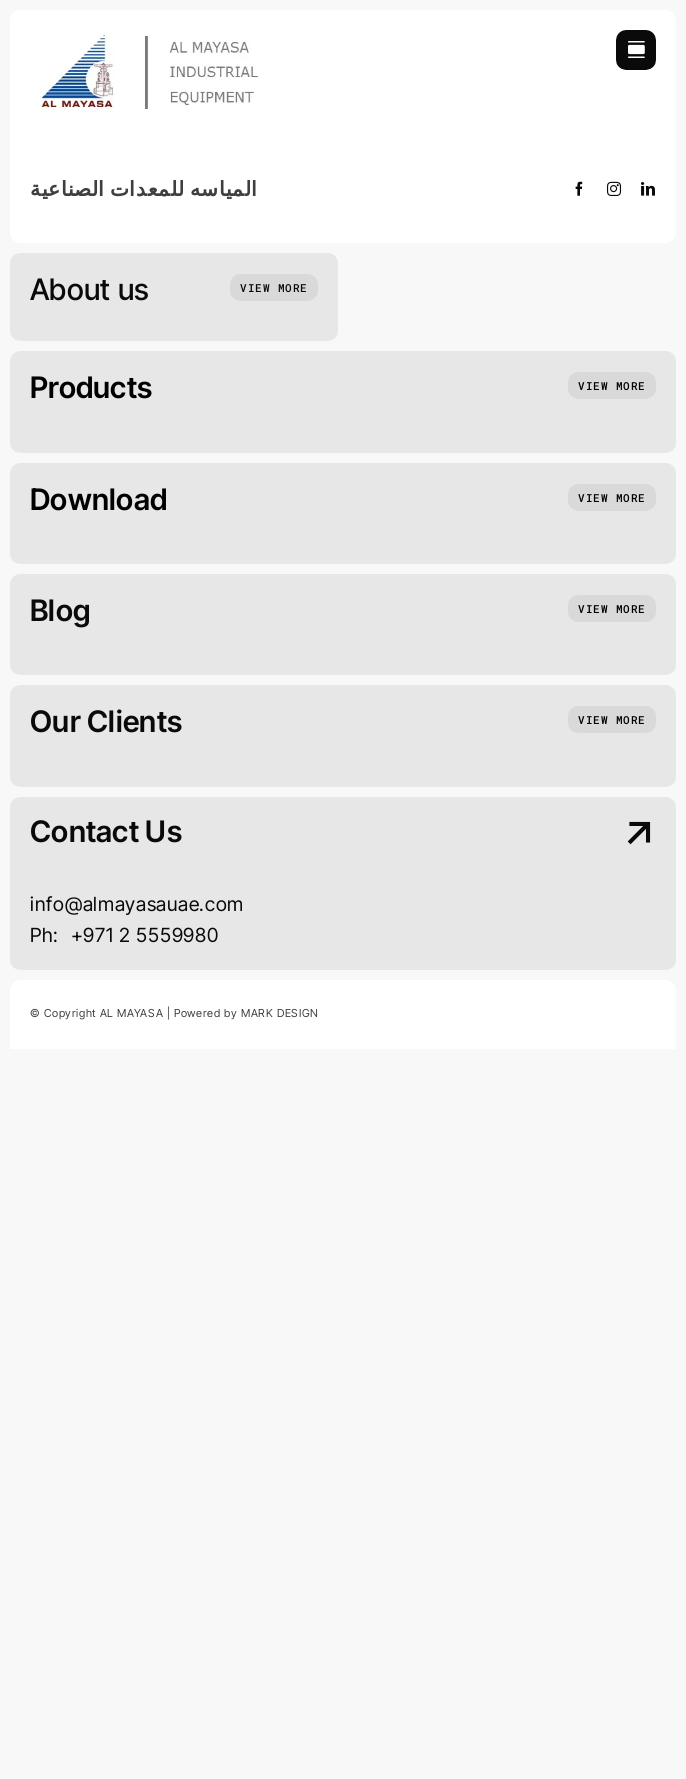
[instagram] (614, 189)
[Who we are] (274, 287)
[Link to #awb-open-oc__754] (636, 50)
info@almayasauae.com (137, 904)
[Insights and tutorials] (612, 385)
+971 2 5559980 (145, 935)
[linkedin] (648, 189)
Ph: (50, 935)
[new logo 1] (155, 38)
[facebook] (579, 189)
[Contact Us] (581, 885)
